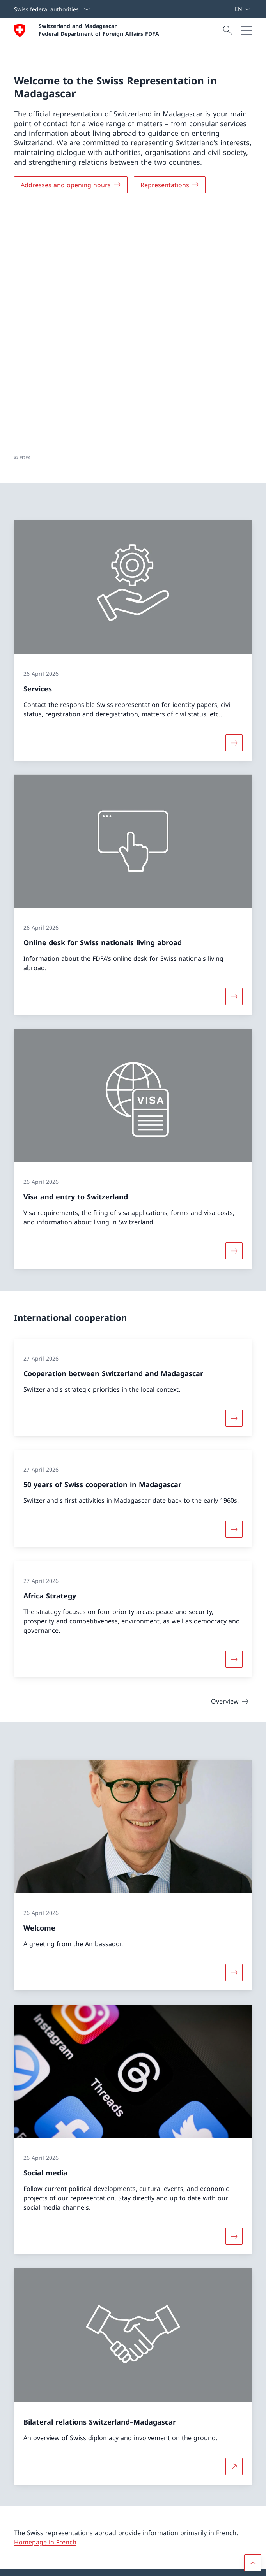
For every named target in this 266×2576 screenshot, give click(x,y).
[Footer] (133, 2564)
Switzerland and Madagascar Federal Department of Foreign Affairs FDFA (99, 29)
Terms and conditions (37, 2564)
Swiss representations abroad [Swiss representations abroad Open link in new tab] (67, 2516)
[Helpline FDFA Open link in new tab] (47, 2453)
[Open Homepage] (86, 30)
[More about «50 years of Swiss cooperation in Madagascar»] (234, 1291)
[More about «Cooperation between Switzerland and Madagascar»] (234, 1180)
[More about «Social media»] (234, 1998)
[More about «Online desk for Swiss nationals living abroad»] (234, 759)
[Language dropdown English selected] (242, 9)
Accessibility (80, 2564)
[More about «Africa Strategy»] (234, 1421)
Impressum (112, 2564)
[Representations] (170, 184)
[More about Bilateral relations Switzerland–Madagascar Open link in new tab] (234, 2229)
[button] (252, 2344)
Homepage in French (45, 2304)
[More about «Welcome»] (234, 1735)
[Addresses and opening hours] (71, 184)
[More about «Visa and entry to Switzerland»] (234, 1013)
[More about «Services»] (234, 504)
